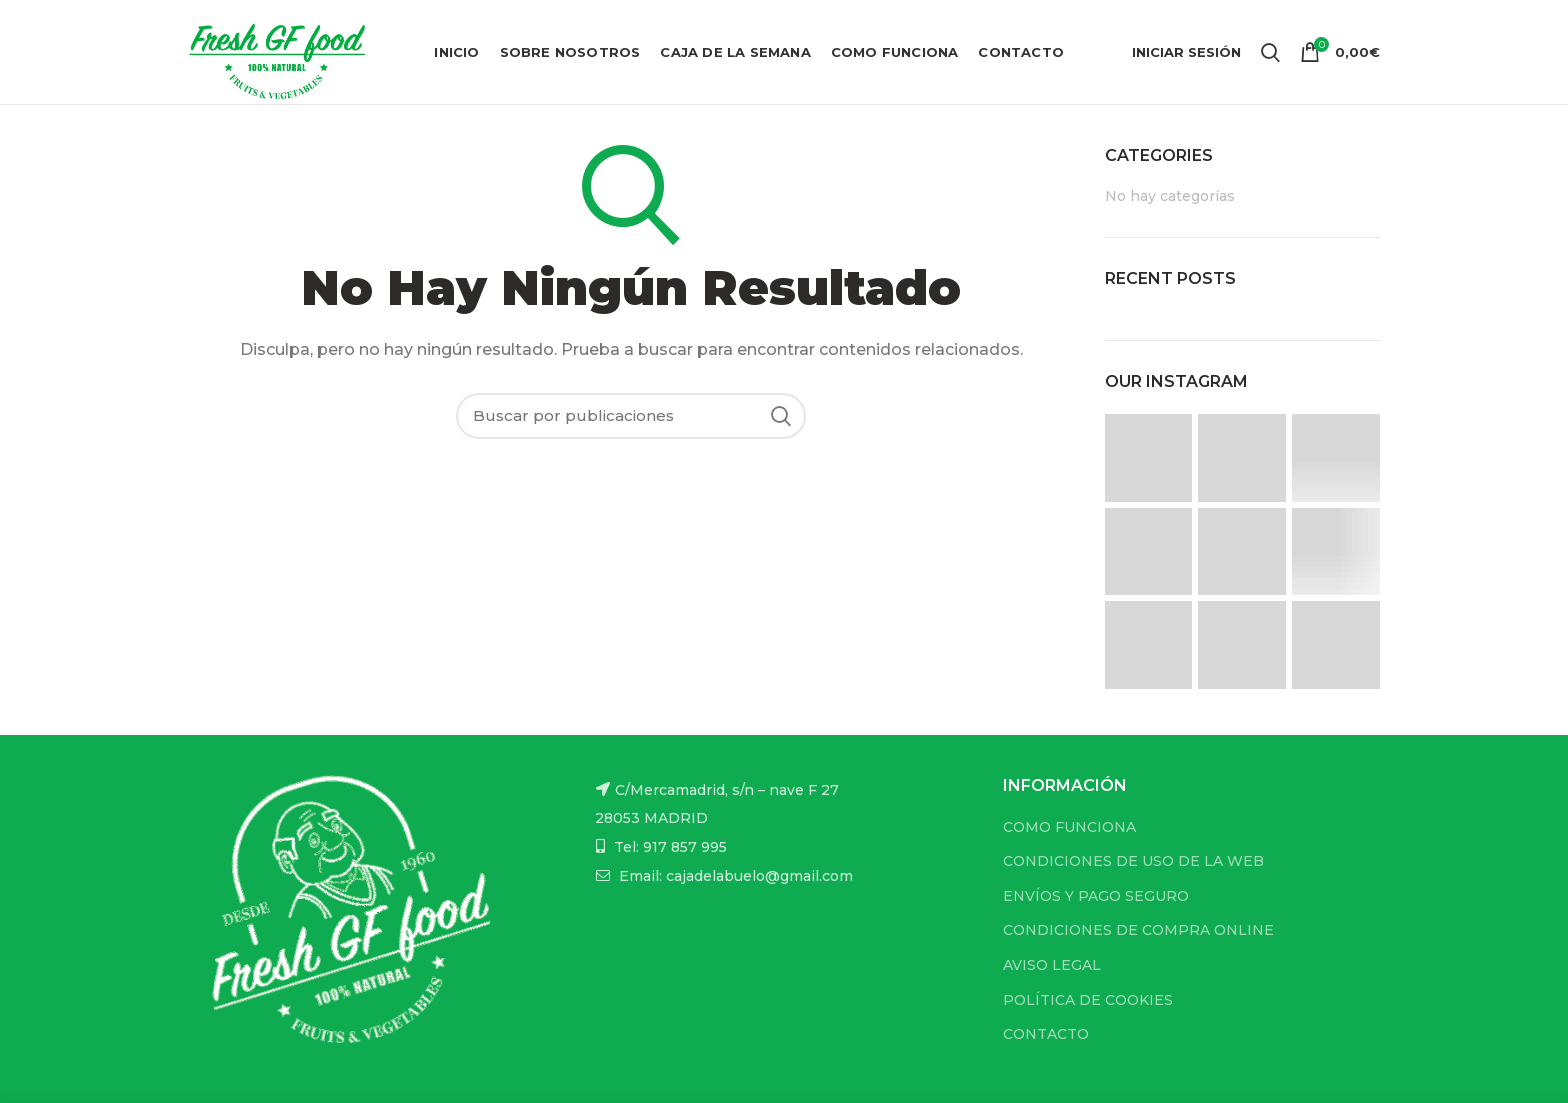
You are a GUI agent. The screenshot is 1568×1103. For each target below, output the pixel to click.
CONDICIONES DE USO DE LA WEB (1133, 861)
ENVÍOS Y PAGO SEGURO (1096, 896)
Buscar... (781, 416)
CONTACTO (1046, 1034)
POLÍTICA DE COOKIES (1088, 1000)
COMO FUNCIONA (1069, 827)
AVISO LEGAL (1052, 965)
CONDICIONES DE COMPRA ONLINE (1138, 930)
